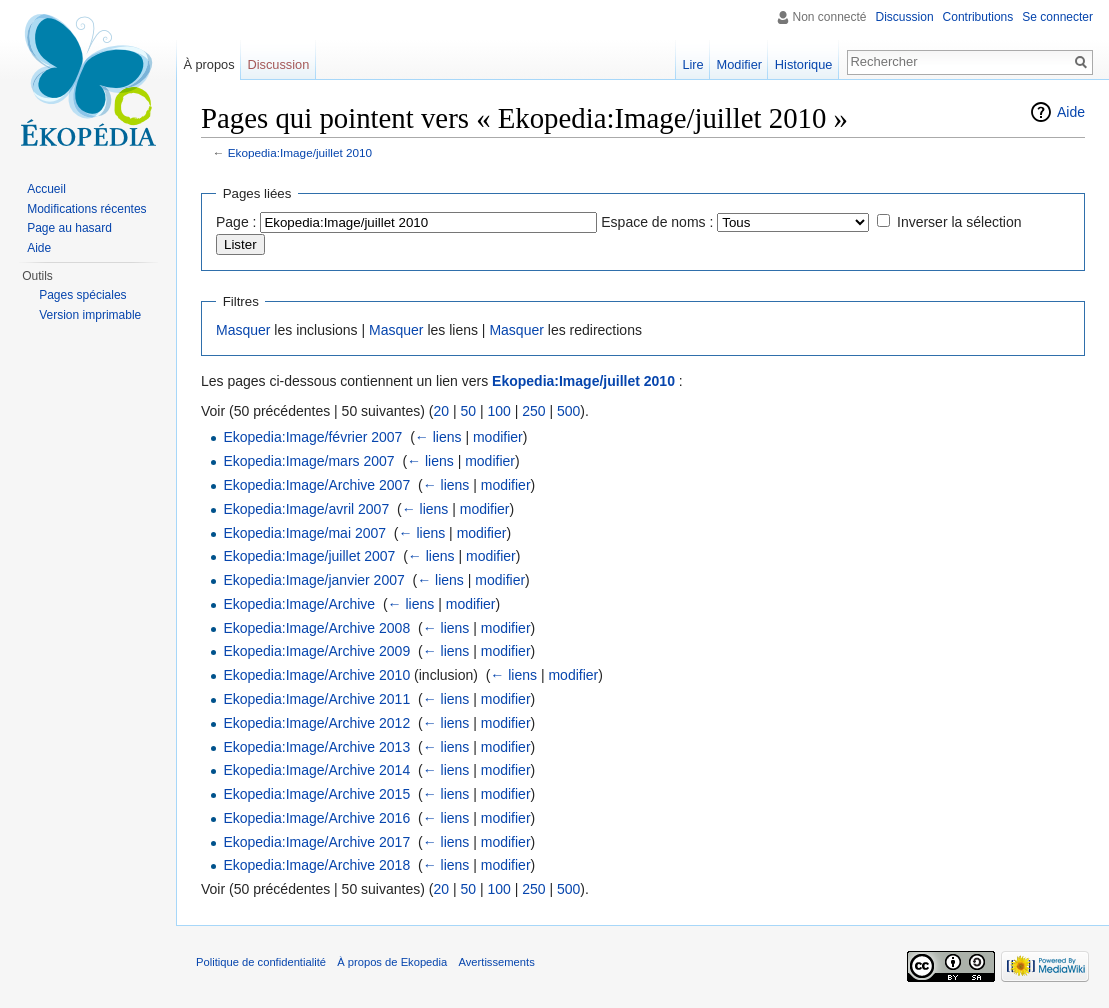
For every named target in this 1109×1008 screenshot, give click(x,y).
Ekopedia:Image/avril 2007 (306, 509)
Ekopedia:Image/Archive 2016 (316, 818)
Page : (236, 222)
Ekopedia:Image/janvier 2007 (313, 580)
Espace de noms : (657, 222)
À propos (208, 64)
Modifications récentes (86, 209)
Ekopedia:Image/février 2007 (312, 437)
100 (498, 411)
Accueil (46, 189)
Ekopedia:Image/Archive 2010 (316, 675)
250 (533, 411)
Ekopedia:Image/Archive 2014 (316, 770)
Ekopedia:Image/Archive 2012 (316, 723)
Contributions (978, 17)
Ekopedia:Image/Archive (299, 604)
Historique (804, 64)
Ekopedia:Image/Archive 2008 (316, 628)
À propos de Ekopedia (392, 962)
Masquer (243, 330)
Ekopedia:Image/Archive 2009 (316, 651)
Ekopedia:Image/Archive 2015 (316, 794)
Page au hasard (69, 228)
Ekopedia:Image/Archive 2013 (316, 747)
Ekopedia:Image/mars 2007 (308, 461)
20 (441, 411)
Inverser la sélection (959, 222)
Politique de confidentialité (261, 962)
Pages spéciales (82, 295)
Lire (692, 64)
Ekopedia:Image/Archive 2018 (316, 865)
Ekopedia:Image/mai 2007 (304, 533)
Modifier (740, 64)
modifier (498, 437)
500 (568, 411)
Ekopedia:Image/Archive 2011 (316, 699)
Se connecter (1057, 17)
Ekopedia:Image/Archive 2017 (316, 842)
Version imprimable (90, 315)
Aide (1071, 112)
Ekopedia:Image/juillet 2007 (309, 556)
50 (468, 411)
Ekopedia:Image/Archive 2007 (316, 485)
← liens (438, 437)
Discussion (905, 17)
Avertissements (496, 962)
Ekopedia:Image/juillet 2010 (300, 152)
